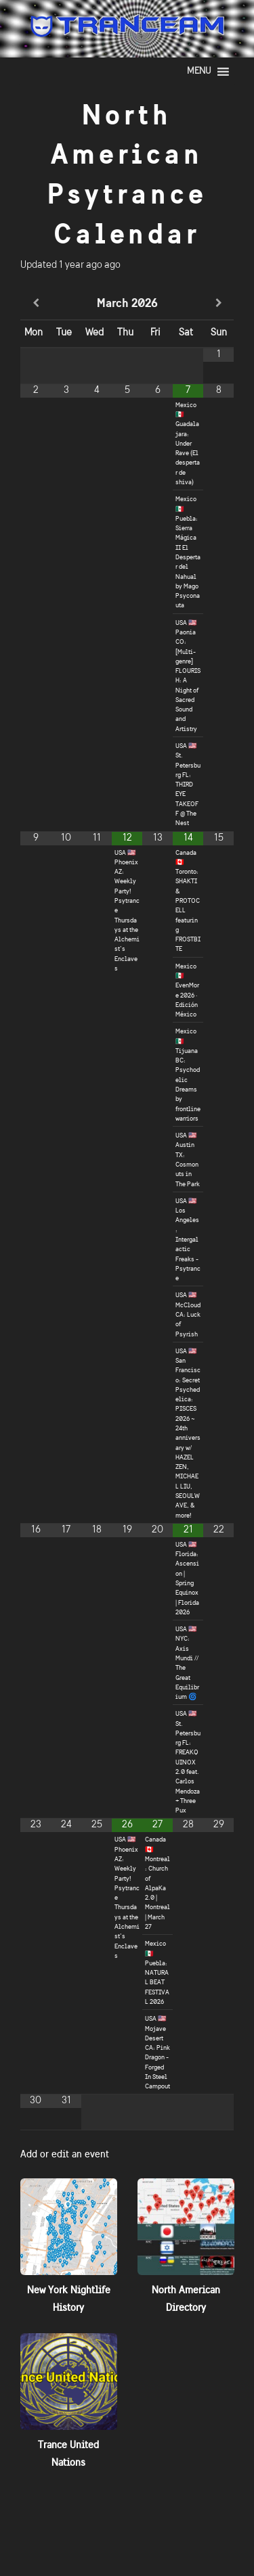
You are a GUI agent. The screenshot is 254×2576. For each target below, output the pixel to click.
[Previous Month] (35, 303)
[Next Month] (218, 303)
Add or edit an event (64, 2154)
